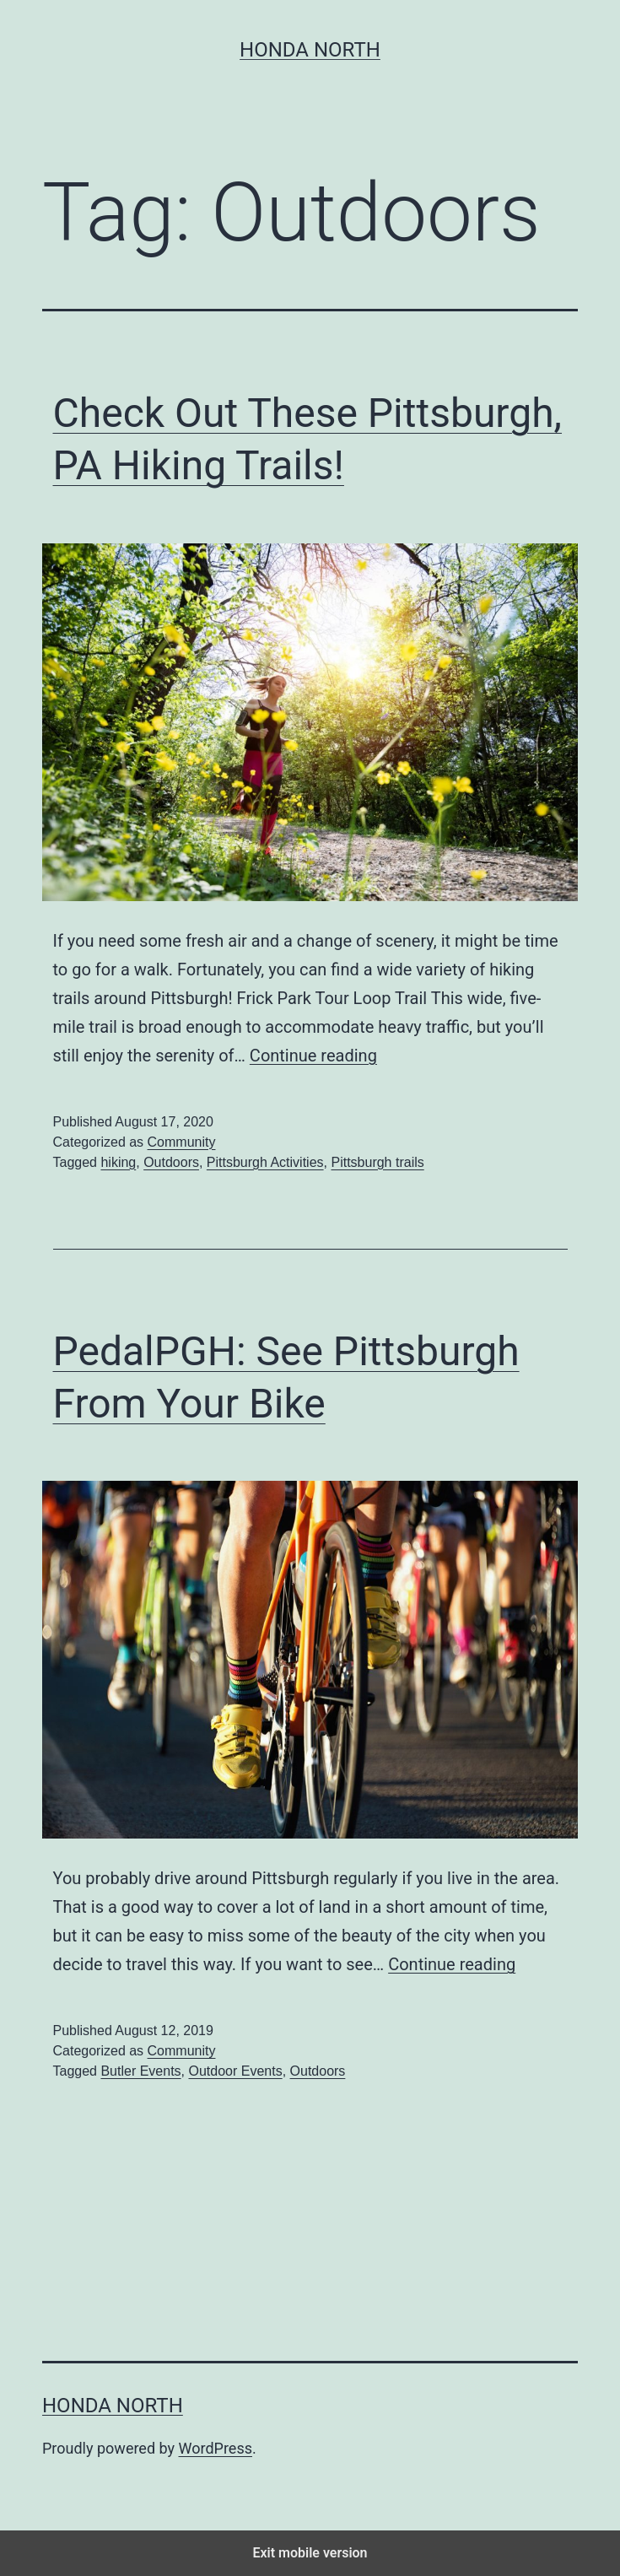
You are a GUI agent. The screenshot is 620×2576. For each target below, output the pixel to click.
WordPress (215, 2448)
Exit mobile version (309, 2553)
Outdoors (171, 1162)
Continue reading (313, 1055)
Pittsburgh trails (377, 1162)
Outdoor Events (235, 2071)
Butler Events (140, 2071)
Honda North (310, 50)
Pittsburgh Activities (265, 1162)
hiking (118, 1162)
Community (182, 1142)
